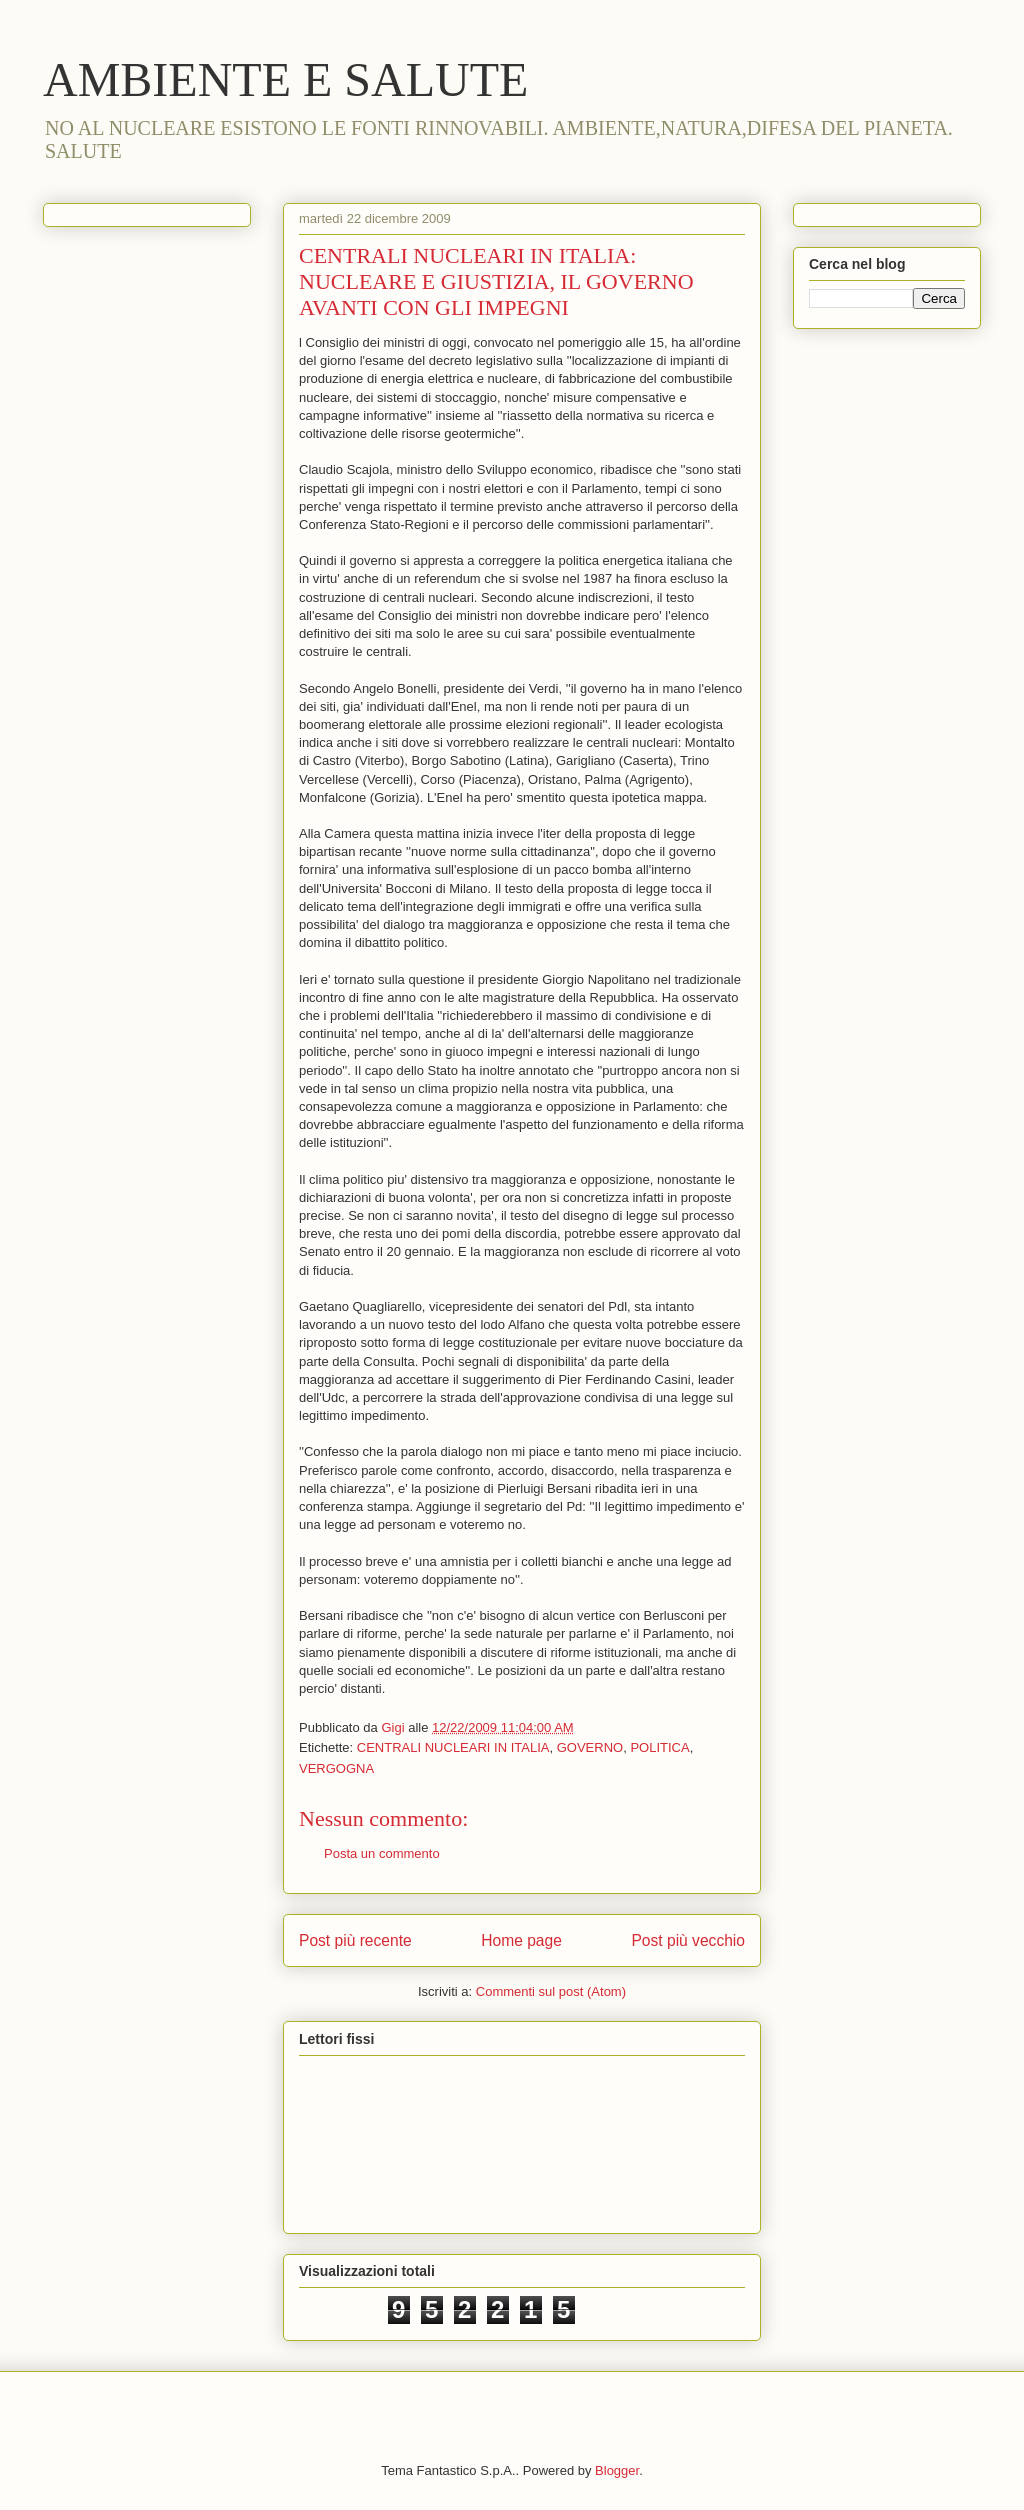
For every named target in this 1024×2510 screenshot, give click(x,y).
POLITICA (659, 1747)
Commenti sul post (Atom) (551, 1991)
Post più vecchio (688, 1940)
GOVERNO (590, 1747)
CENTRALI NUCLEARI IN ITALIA (453, 1747)
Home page (521, 1940)
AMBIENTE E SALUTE (285, 79)
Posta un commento (382, 1853)
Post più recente (355, 1940)
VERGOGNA (336, 1768)
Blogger (617, 2470)
